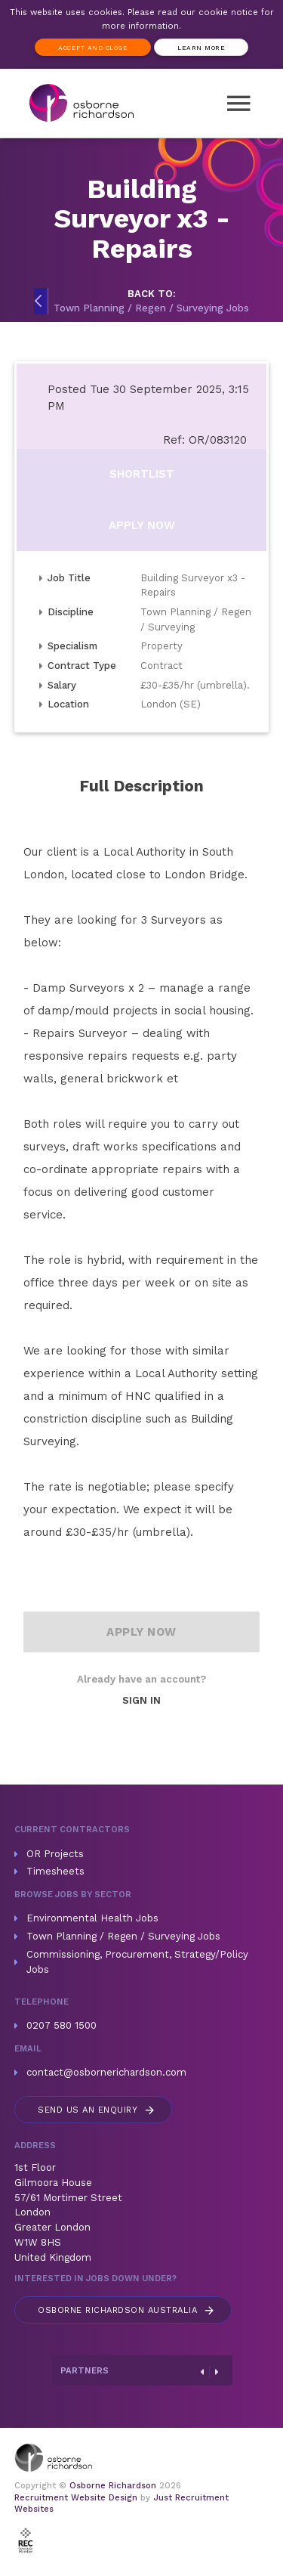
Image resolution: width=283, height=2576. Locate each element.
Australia (127, 2310)
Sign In (141, 1700)
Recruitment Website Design (75, 2498)
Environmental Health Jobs (92, 1918)
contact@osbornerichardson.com (106, 2072)
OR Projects (55, 1853)
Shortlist (141, 474)
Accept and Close (93, 47)
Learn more (201, 47)
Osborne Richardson (112, 2486)
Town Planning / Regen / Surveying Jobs (123, 1936)
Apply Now (142, 525)
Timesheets (55, 1871)
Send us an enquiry (97, 2110)
